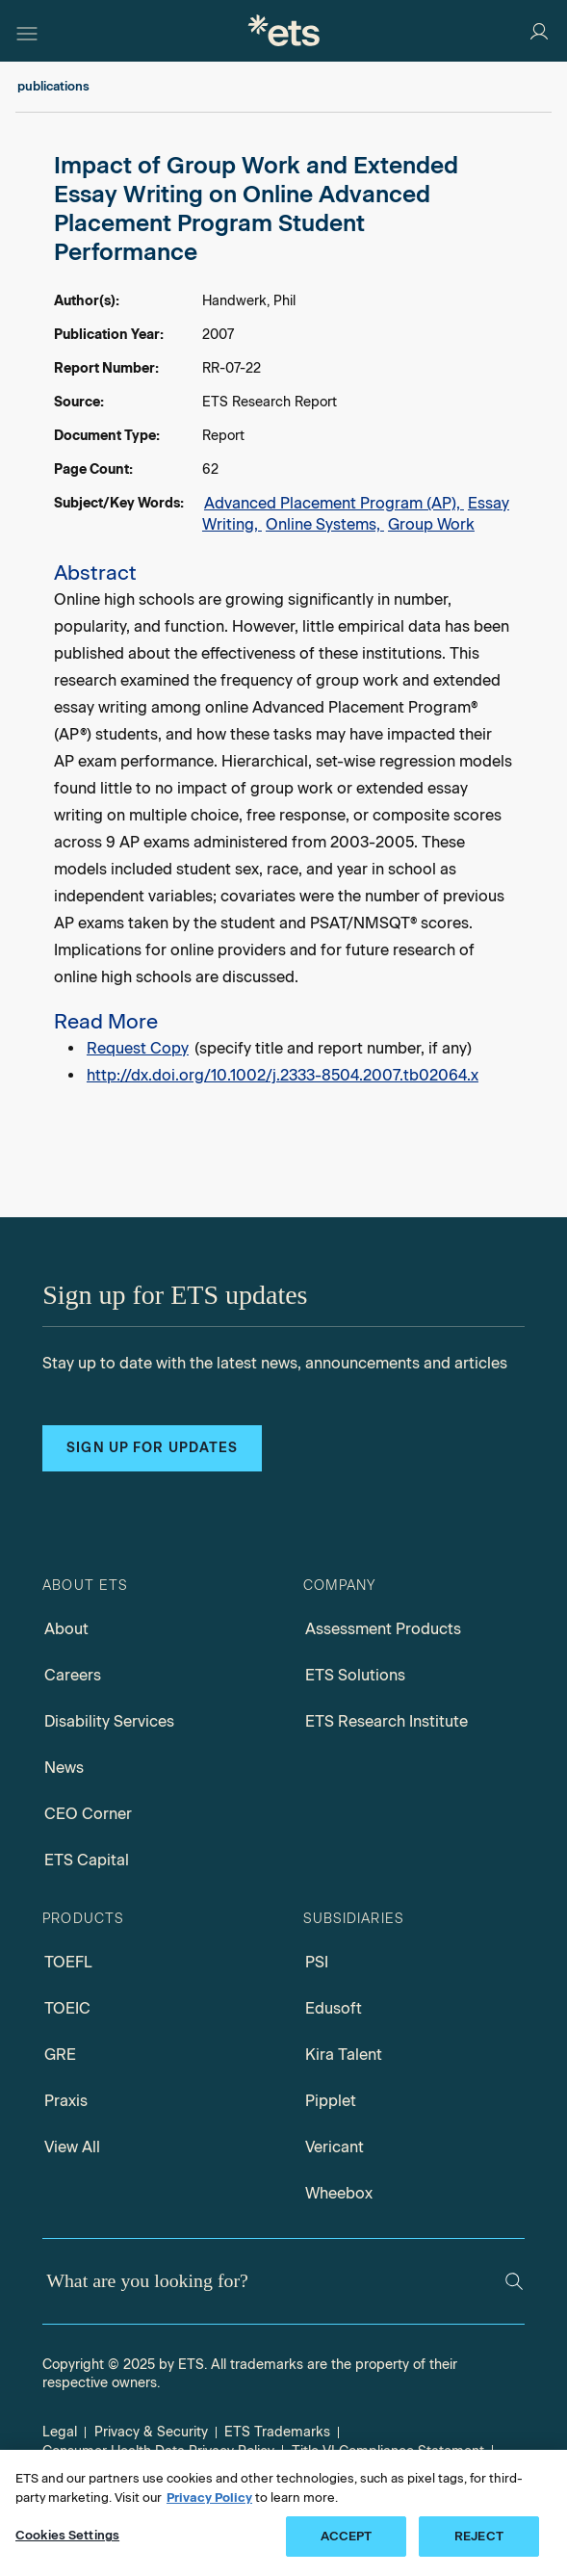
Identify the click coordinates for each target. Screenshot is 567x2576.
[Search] (514, 2281)
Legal (59, 2432)
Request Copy (138, 1048)
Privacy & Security (151, 2432)
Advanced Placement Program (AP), (334, 503)
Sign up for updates (152, 1448)
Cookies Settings (67, 2535)
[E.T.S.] (284, 30)
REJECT (478, 2536)
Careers (72, 1675)
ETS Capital (86, 1860)
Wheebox (339, 2193)
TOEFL (68, 1962)
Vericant (334, 2147)
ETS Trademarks (277, 2432)
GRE (60, 2054)
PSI (316, 1962)
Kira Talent (343, 2054)
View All (72, 2147)
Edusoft (333, 2008)
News (64, 1767)
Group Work (431, 524)
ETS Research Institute (386, 1721)
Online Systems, (325, 524)
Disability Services (109, 1721)
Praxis (66, 2101)
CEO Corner (88, 1814)
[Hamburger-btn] (27, 30)
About (66, 1629)
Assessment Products (383, 1629)
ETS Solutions (355, 1675)
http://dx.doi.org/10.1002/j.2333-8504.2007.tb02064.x (282, 1075)
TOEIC (67, 2008)
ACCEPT (347, 2536)
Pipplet (330, 2101)
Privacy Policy (209, 2497)
